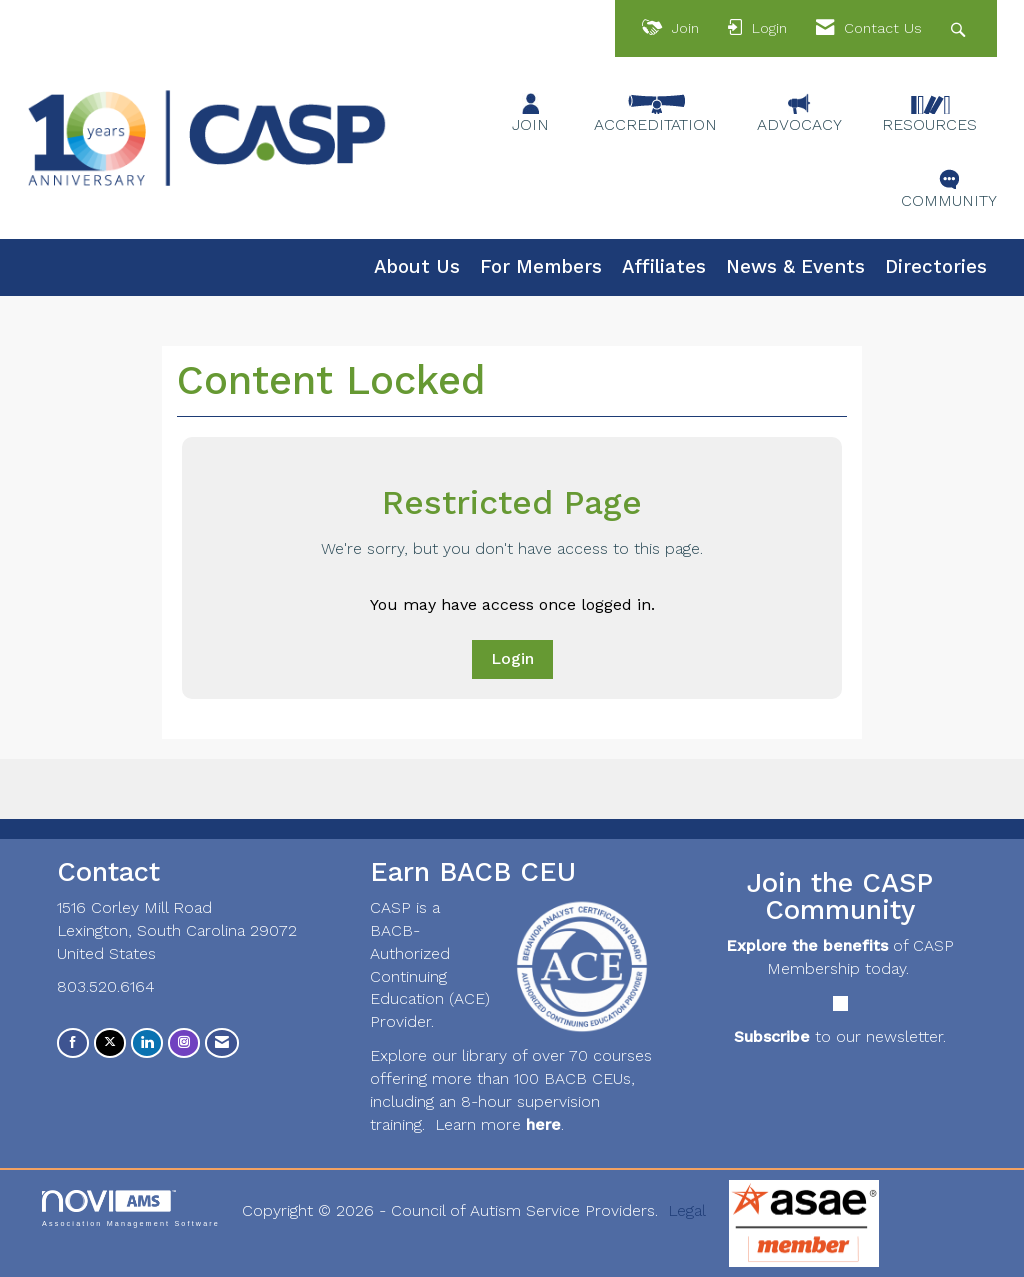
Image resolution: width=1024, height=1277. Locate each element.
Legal (687, 1210)
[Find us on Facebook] (73, 1042)
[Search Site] (960, 28)
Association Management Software (131, 1208)
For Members (541, 267)
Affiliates (664, 267)
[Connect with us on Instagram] (184, 1042)
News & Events (795, 267)
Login (512, 658)
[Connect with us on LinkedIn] (147, 1042)
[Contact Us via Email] (222, 1042)
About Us (417, 267)
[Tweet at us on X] (110, 1042)
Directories (936, 267)
